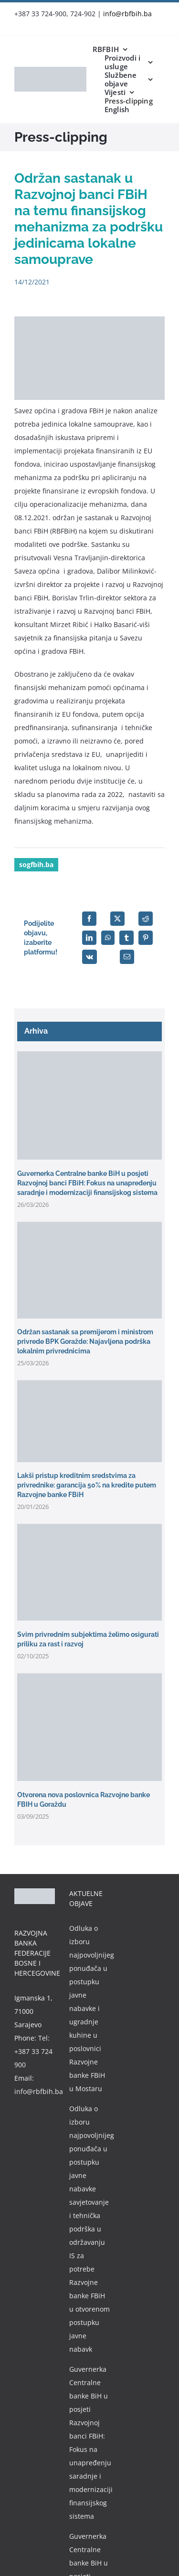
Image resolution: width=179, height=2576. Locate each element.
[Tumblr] (126, 937)
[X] (117, 918)
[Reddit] (145, 918)
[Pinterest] (145, 937)
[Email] (127, 956)
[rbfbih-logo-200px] (50, 69)
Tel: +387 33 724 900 (33, 2051)
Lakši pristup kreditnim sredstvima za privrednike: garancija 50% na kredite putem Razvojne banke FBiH (86, 1485)
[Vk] (89, 956)
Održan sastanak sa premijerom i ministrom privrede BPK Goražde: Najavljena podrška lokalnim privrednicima (85, 1341)
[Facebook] (89, 918)
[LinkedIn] (89, 937)
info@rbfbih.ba (127, 13)
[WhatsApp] (108, 937)
